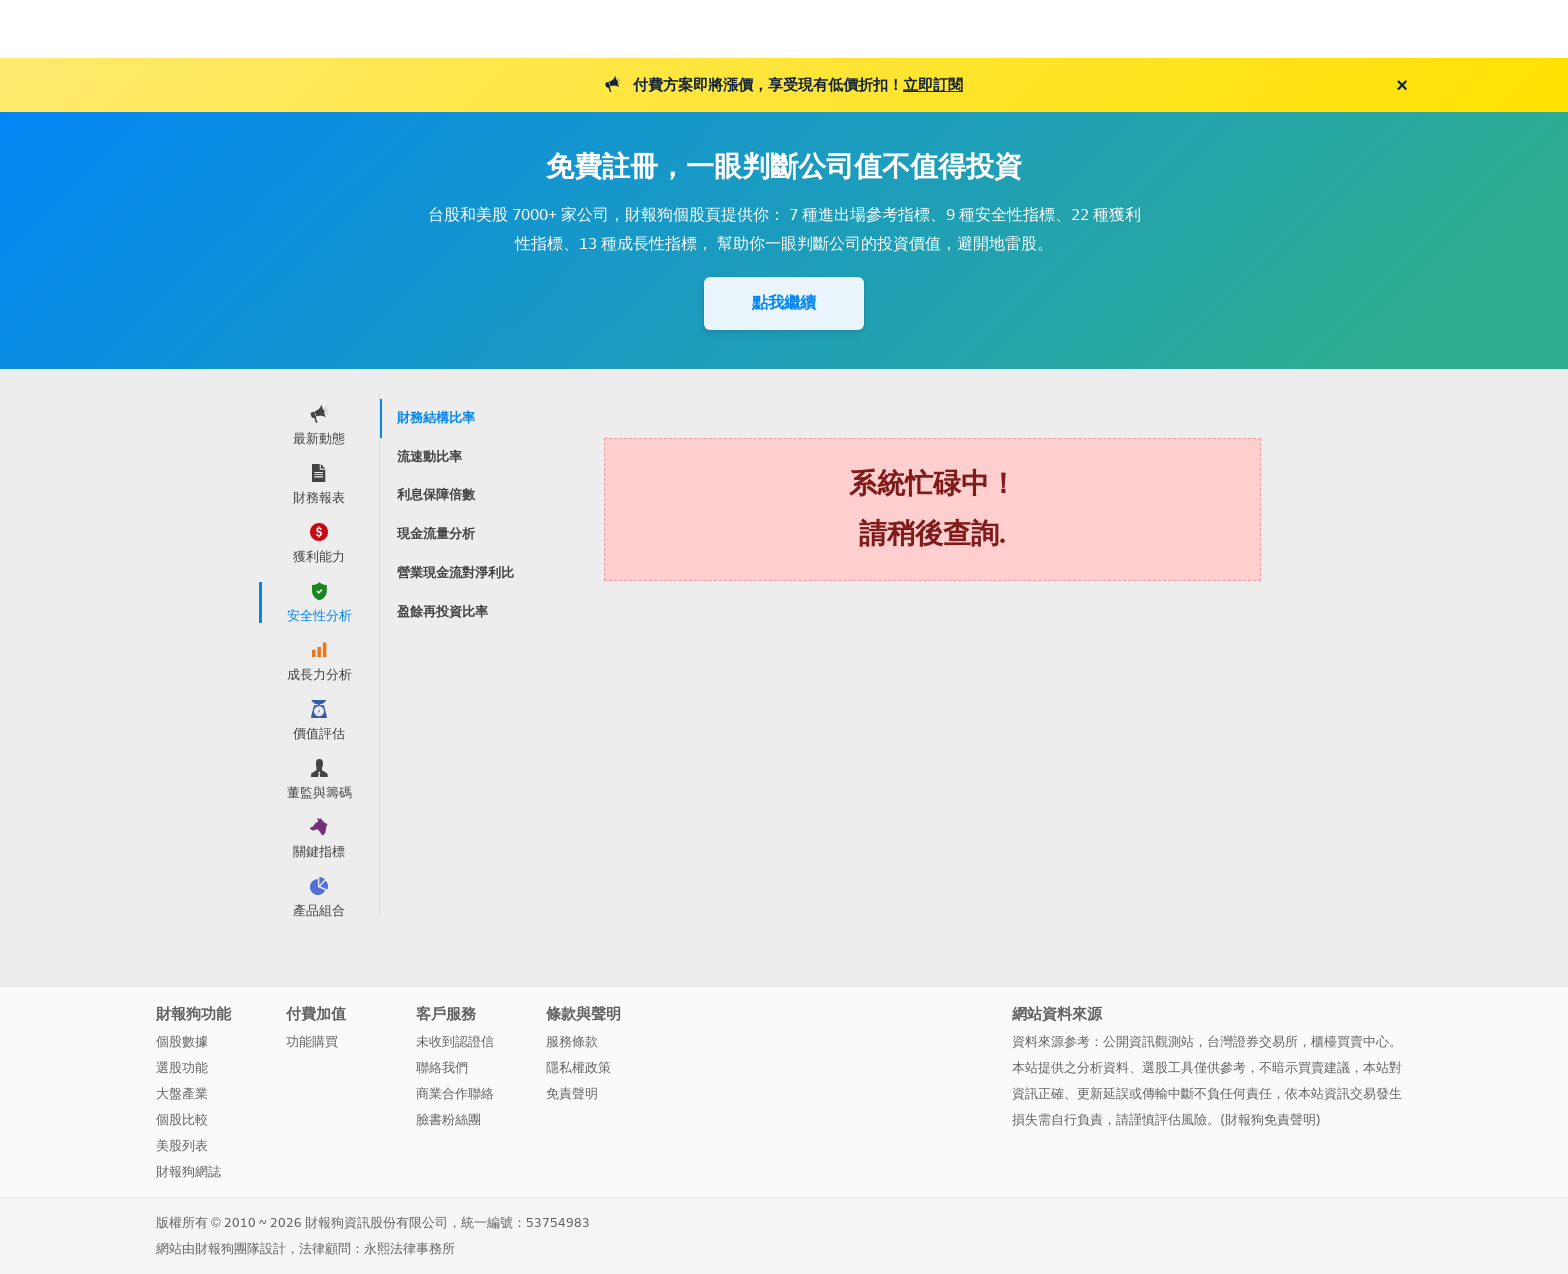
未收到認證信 (455, 1041)
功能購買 (312, 1041)
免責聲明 (572, 1093)
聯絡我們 (442, 1067)
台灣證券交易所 (1252, 1041)
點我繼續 (784, 302)
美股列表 (182, 1145)
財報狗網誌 (188, 1171)
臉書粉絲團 (448, 1119)
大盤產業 (182, 1093)
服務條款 (572, 1041)
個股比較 (182, 1119)
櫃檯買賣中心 (1350, 1041)
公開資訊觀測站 (1148, 1041)
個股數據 (182, 1041)
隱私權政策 (578, 1067)
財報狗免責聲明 (1270, 1119)
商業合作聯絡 (455, 1093)
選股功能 (182, 1067)
